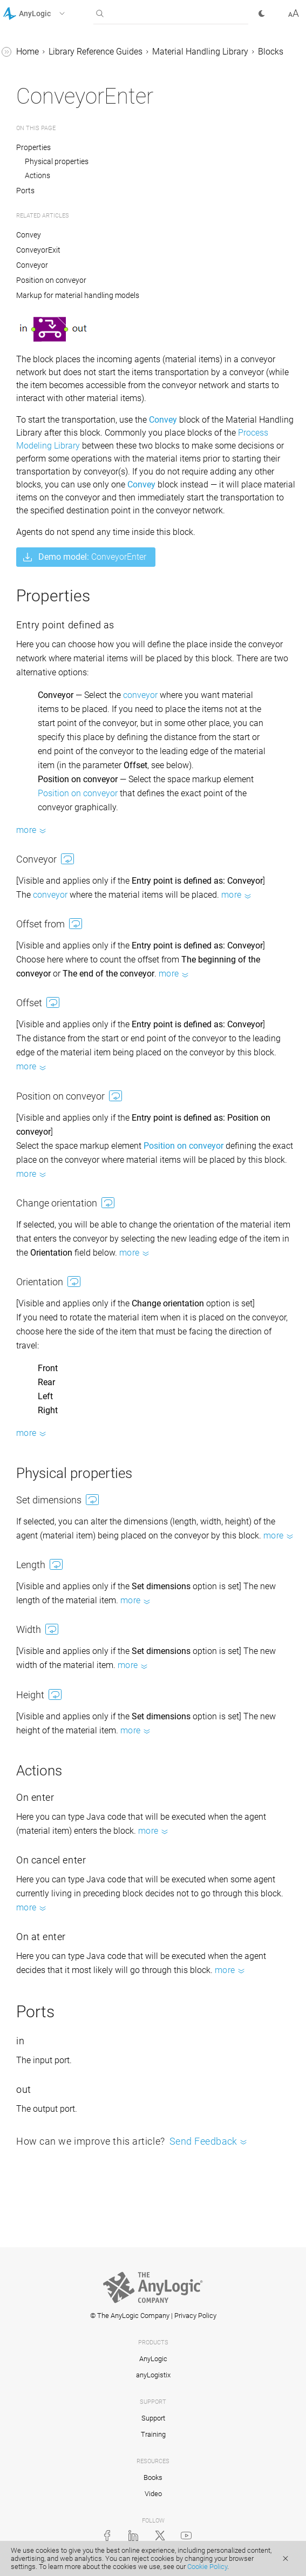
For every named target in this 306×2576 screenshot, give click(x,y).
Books (153, 2477)
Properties (34, 147)
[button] (47, 13)
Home (27, 51)
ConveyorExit (38, 250)
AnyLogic (153, 2359)
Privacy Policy (195, 2315)
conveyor (140, 695)
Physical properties (57, 161)
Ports (25, 190)
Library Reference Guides (95, 51)
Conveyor (32, 265)
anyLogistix (153, 2375)
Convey (28, 235)
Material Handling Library (200, 51)
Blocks (270, 51)
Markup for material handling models (77, 295)
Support (153, 2418)
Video (153, 2494)
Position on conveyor (51, 280)
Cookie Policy (207, 2567)
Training (153, 2434)
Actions (37, 175)
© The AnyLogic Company (129, 2315)
